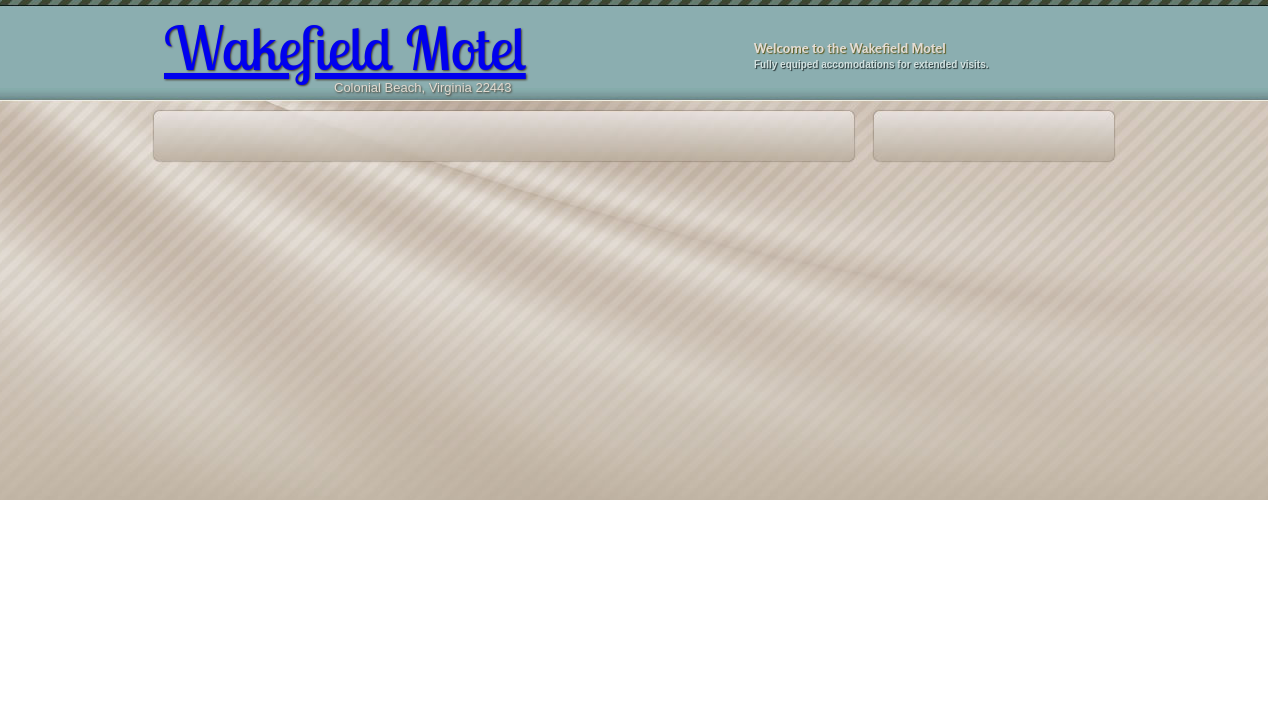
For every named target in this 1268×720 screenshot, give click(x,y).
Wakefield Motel (345, 47)
